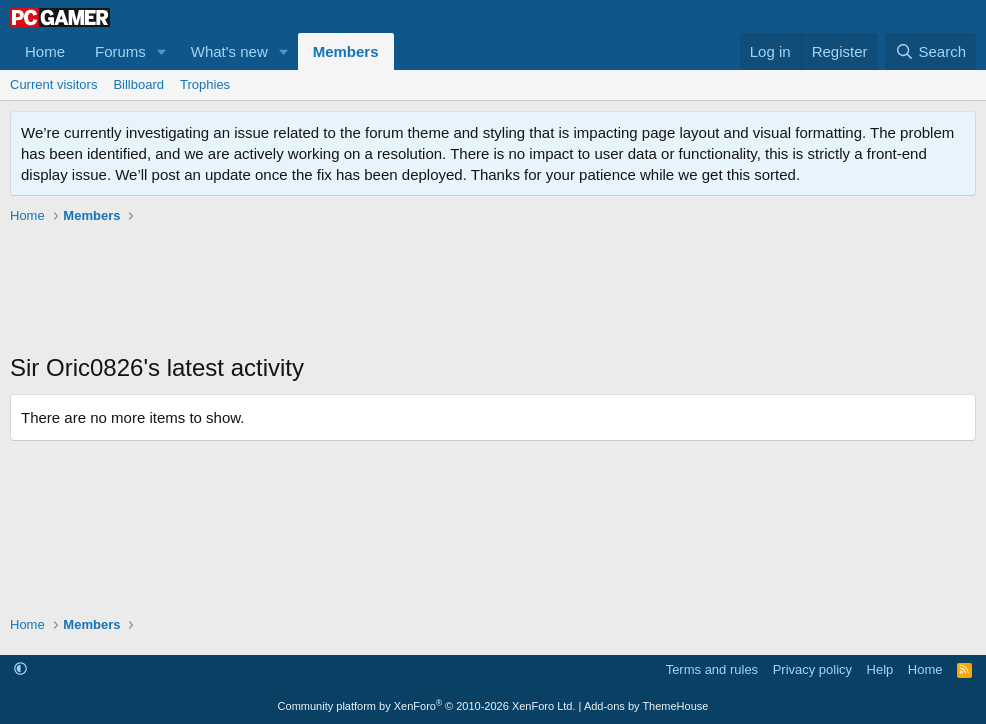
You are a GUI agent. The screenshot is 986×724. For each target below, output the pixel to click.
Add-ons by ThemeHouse (646, 706)
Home (45, 51)
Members (346, 51)
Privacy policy (812, 669)
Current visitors (53, 84)
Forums (120, 51)
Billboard (138, 84)
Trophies (205, 84)
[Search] (930, 51)
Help (880, 669)
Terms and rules (712, 669)
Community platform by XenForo (427, 706)
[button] (162, 51)
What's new (229, 51)
